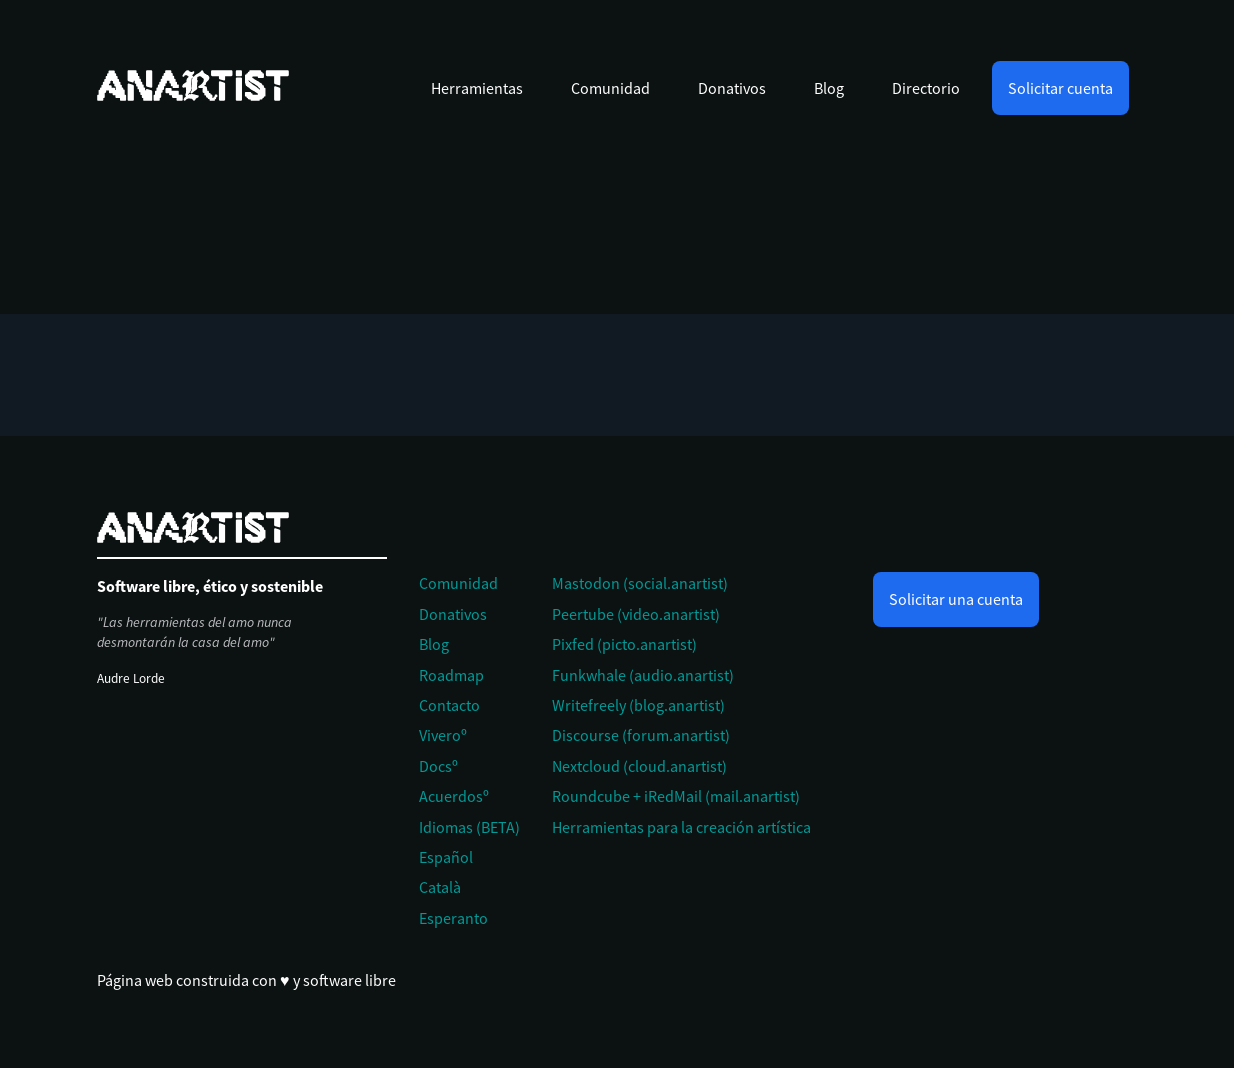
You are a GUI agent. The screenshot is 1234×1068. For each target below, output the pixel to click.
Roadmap (451, 675)
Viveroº (443, 735)
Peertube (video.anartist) (636, 614)
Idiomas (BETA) (469, 827)
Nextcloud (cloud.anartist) (639, 766)
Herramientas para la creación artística (681, 827)
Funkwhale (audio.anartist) (643, 675)
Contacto (449, 705)
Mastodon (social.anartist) (640, 583)
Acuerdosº (454, 796)
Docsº (438, 766)
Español (446, 857)
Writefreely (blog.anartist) (638, 705)
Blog (829, 88)
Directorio (926, 88)
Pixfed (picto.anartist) (624, 644)
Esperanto (453, 918)
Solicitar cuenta (1060, 88)
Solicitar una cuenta (956, 599)
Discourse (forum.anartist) (641, 735)
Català (440, 887)
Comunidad (610, 88)
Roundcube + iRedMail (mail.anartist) (676, 796)
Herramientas (477, 88)
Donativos (732, 88)
